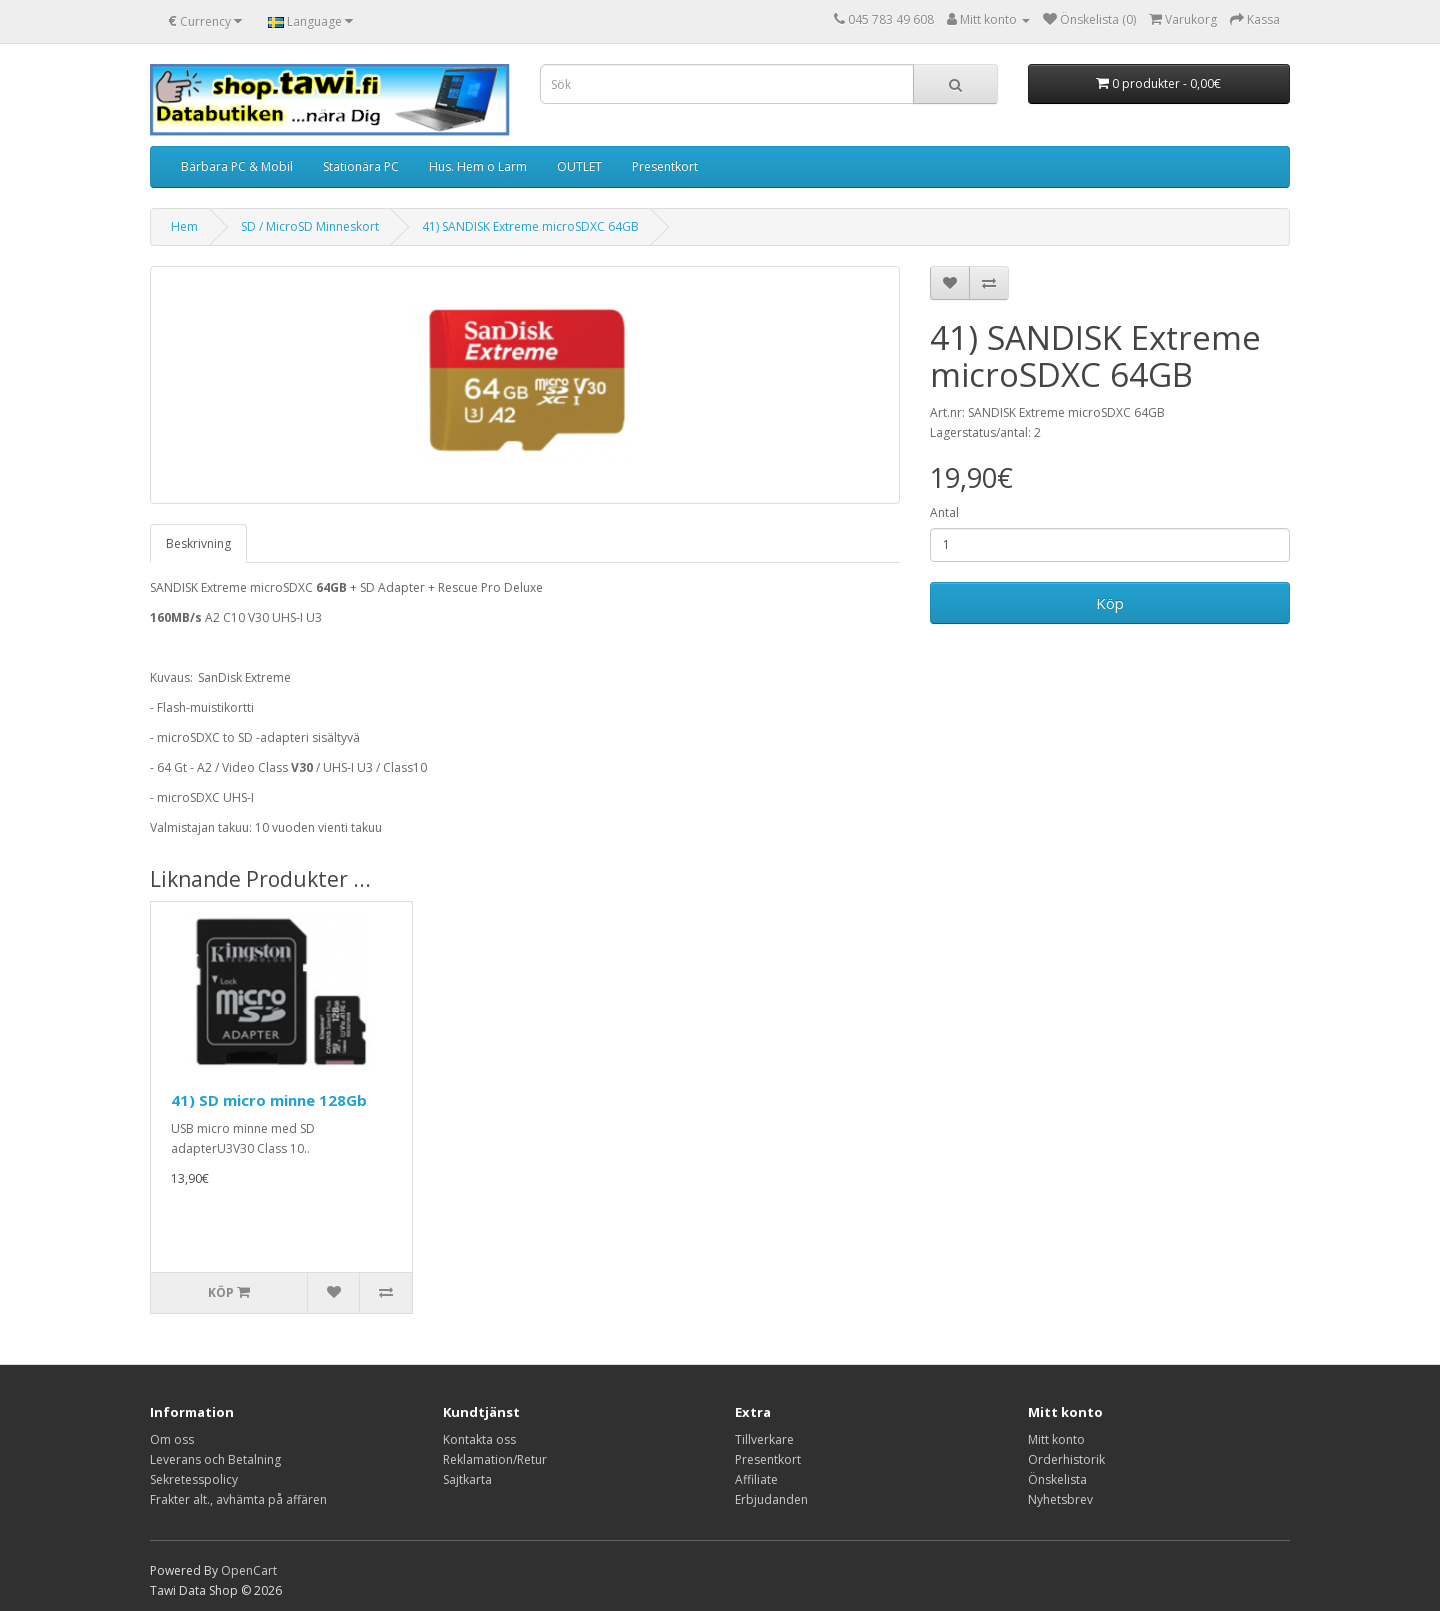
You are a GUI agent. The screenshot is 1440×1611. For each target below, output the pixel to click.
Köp (1110, 603)
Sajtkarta (467, 1479)
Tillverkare (764, 1439)
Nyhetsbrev (1060, 1499)
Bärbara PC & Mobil (237, 166)
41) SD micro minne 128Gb (269, 1100)
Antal (944, 512)
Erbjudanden (771, 1499)
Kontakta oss (479, 1439)
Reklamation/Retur (495, 1459)
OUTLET (579, 166)
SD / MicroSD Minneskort (310, 226)
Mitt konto (1056, 1439)
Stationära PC (361, 166)
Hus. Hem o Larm (478, 166)
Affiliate (756, 1479)
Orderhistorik (1066, 1459)
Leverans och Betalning (215, 1459)
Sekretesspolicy (194, 1479)
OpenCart (249, 1570)
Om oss (172, 1439)
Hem (184, 226)
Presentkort (665, 166)
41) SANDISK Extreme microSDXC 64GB (530, 226)
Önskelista (1057, 1479)
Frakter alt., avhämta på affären (238, 1499)
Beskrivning (198, 543)
